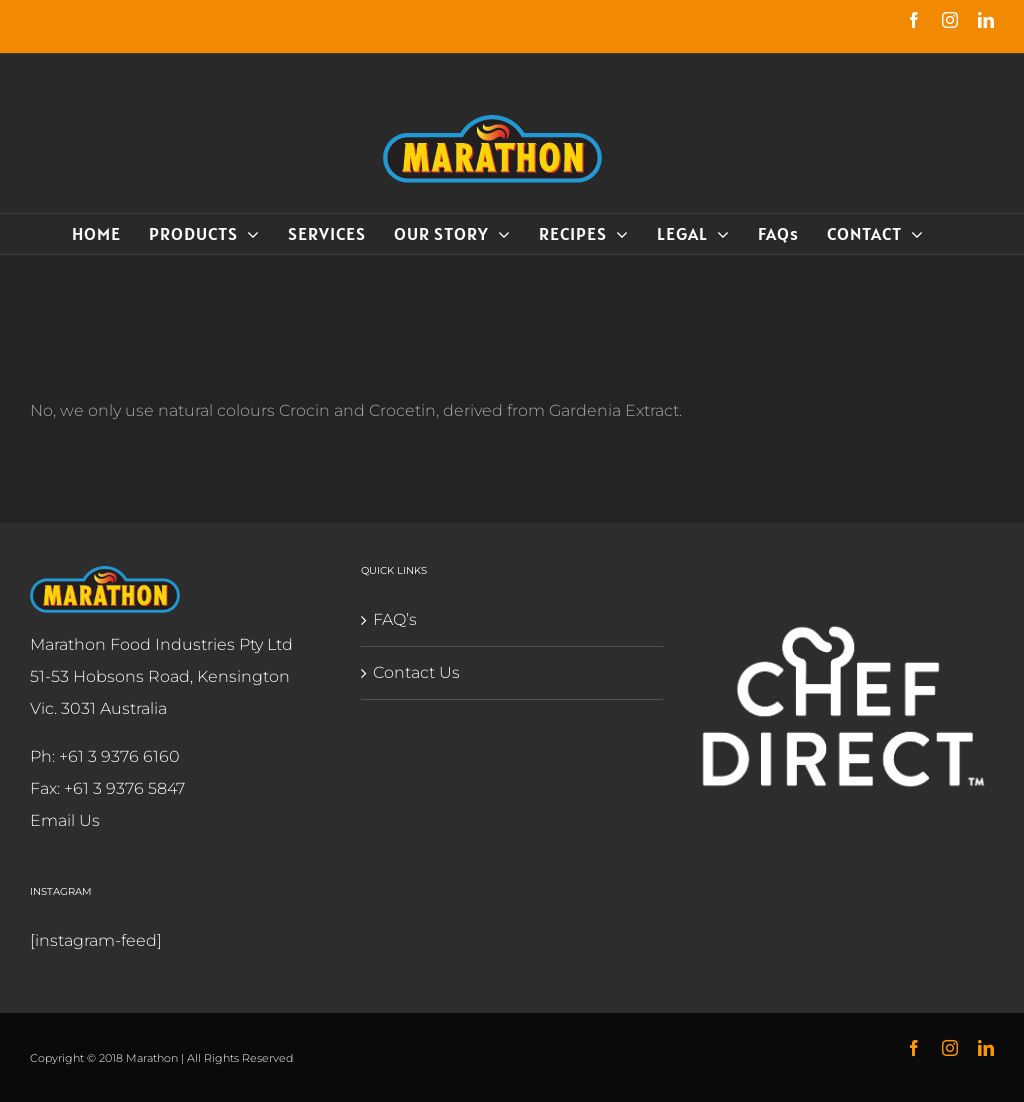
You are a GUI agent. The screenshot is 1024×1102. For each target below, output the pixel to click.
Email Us (65, 820)
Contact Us (413, 672)
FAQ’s (392, 619)
